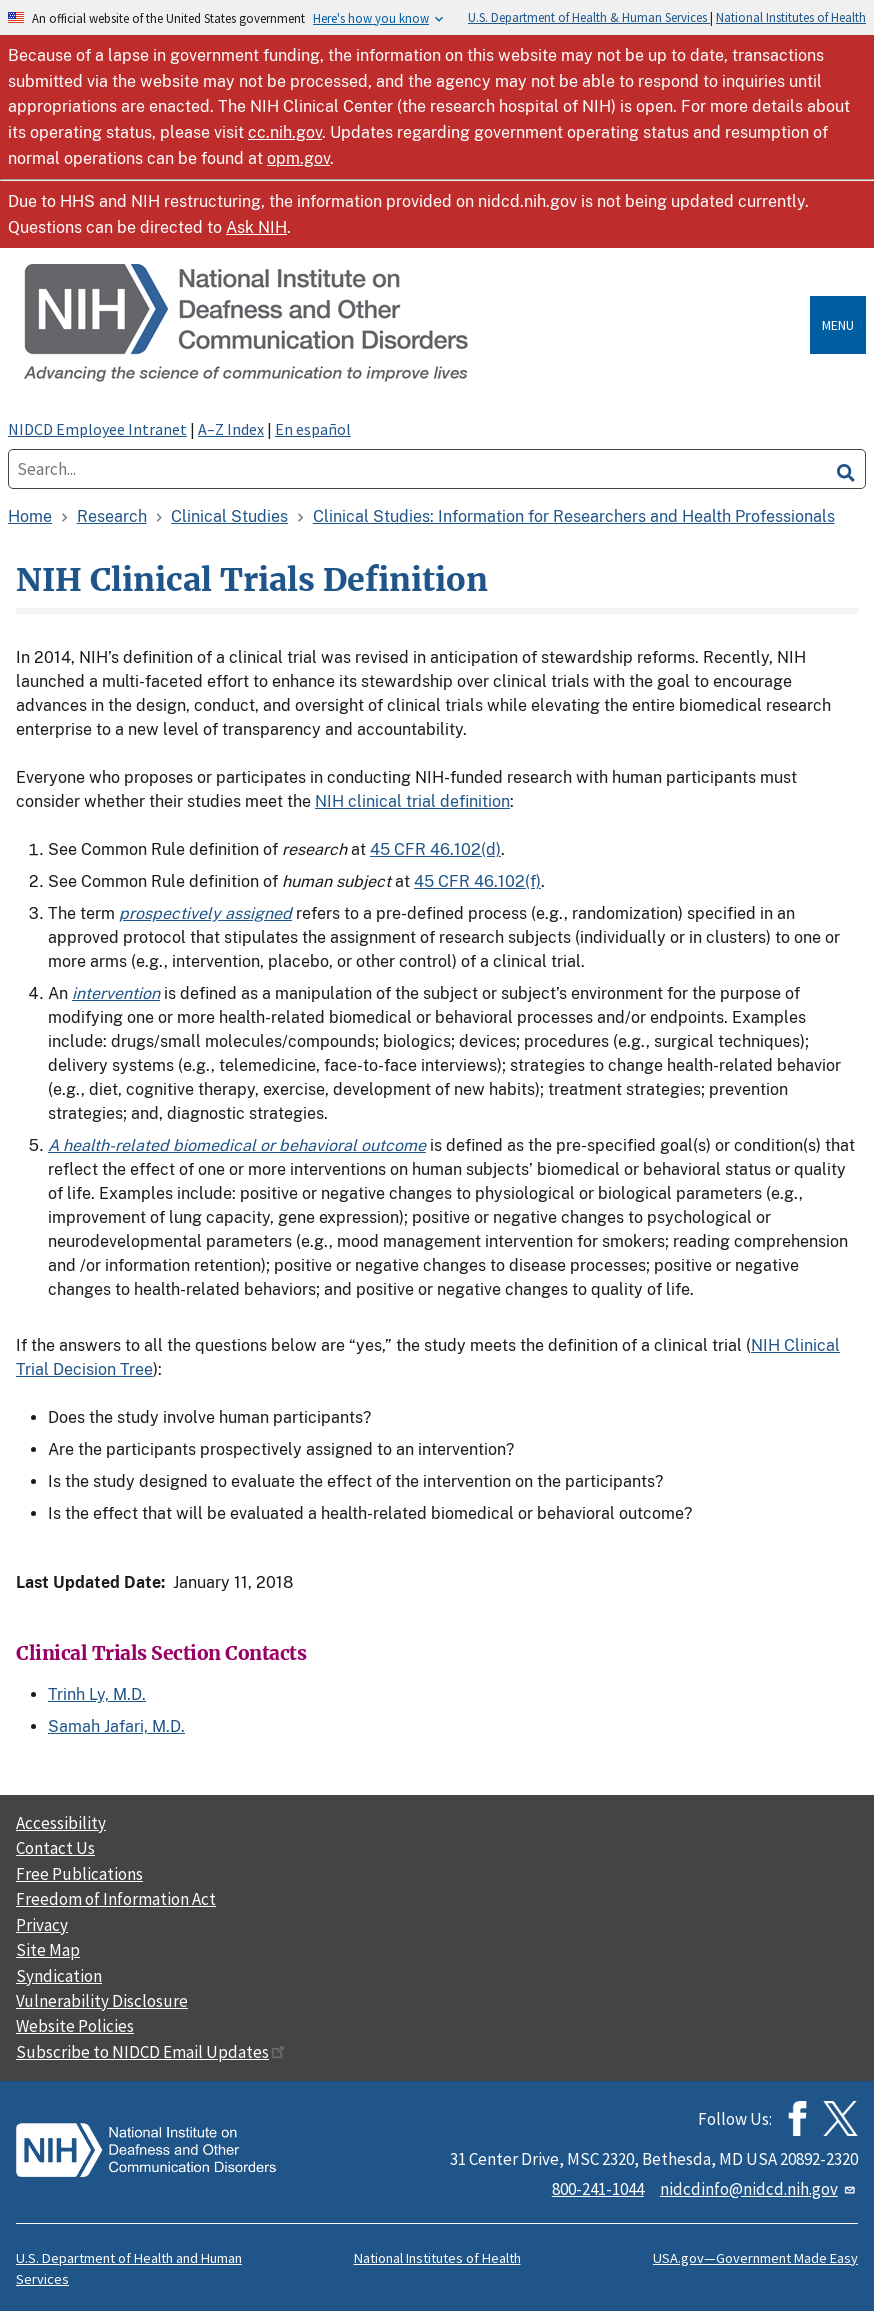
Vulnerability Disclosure (102, 2001)
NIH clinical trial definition (412, 801)
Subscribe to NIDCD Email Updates (150, 2052)
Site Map (48, 1950)
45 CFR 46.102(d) (435, 849)
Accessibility (61, 1823)
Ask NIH (256, 227)
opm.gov (298, 158)
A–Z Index (231, 429)
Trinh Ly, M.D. (97, 1694)
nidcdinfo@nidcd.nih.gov (759, 2189)
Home (30, 516)
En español (313, 429)
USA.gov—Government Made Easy (755, 2258)
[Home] (413, 324)
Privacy (42, 1925)
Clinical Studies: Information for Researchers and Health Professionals (574, 516)
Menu (838, 325)
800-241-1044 (598, 2189)
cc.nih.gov (285, 132)
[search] (846, 469)
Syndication (59, 1976)
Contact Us (55, 1848)
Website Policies (75, 2026)
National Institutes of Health (791, 17)
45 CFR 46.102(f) (477, 881)
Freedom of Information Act (116, 1899)
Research (112, 516)
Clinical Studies (229, 516)
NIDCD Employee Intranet (97, 429)
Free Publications (79, 1874)
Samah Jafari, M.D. (116, 1726)
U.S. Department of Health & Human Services (589, 17)
